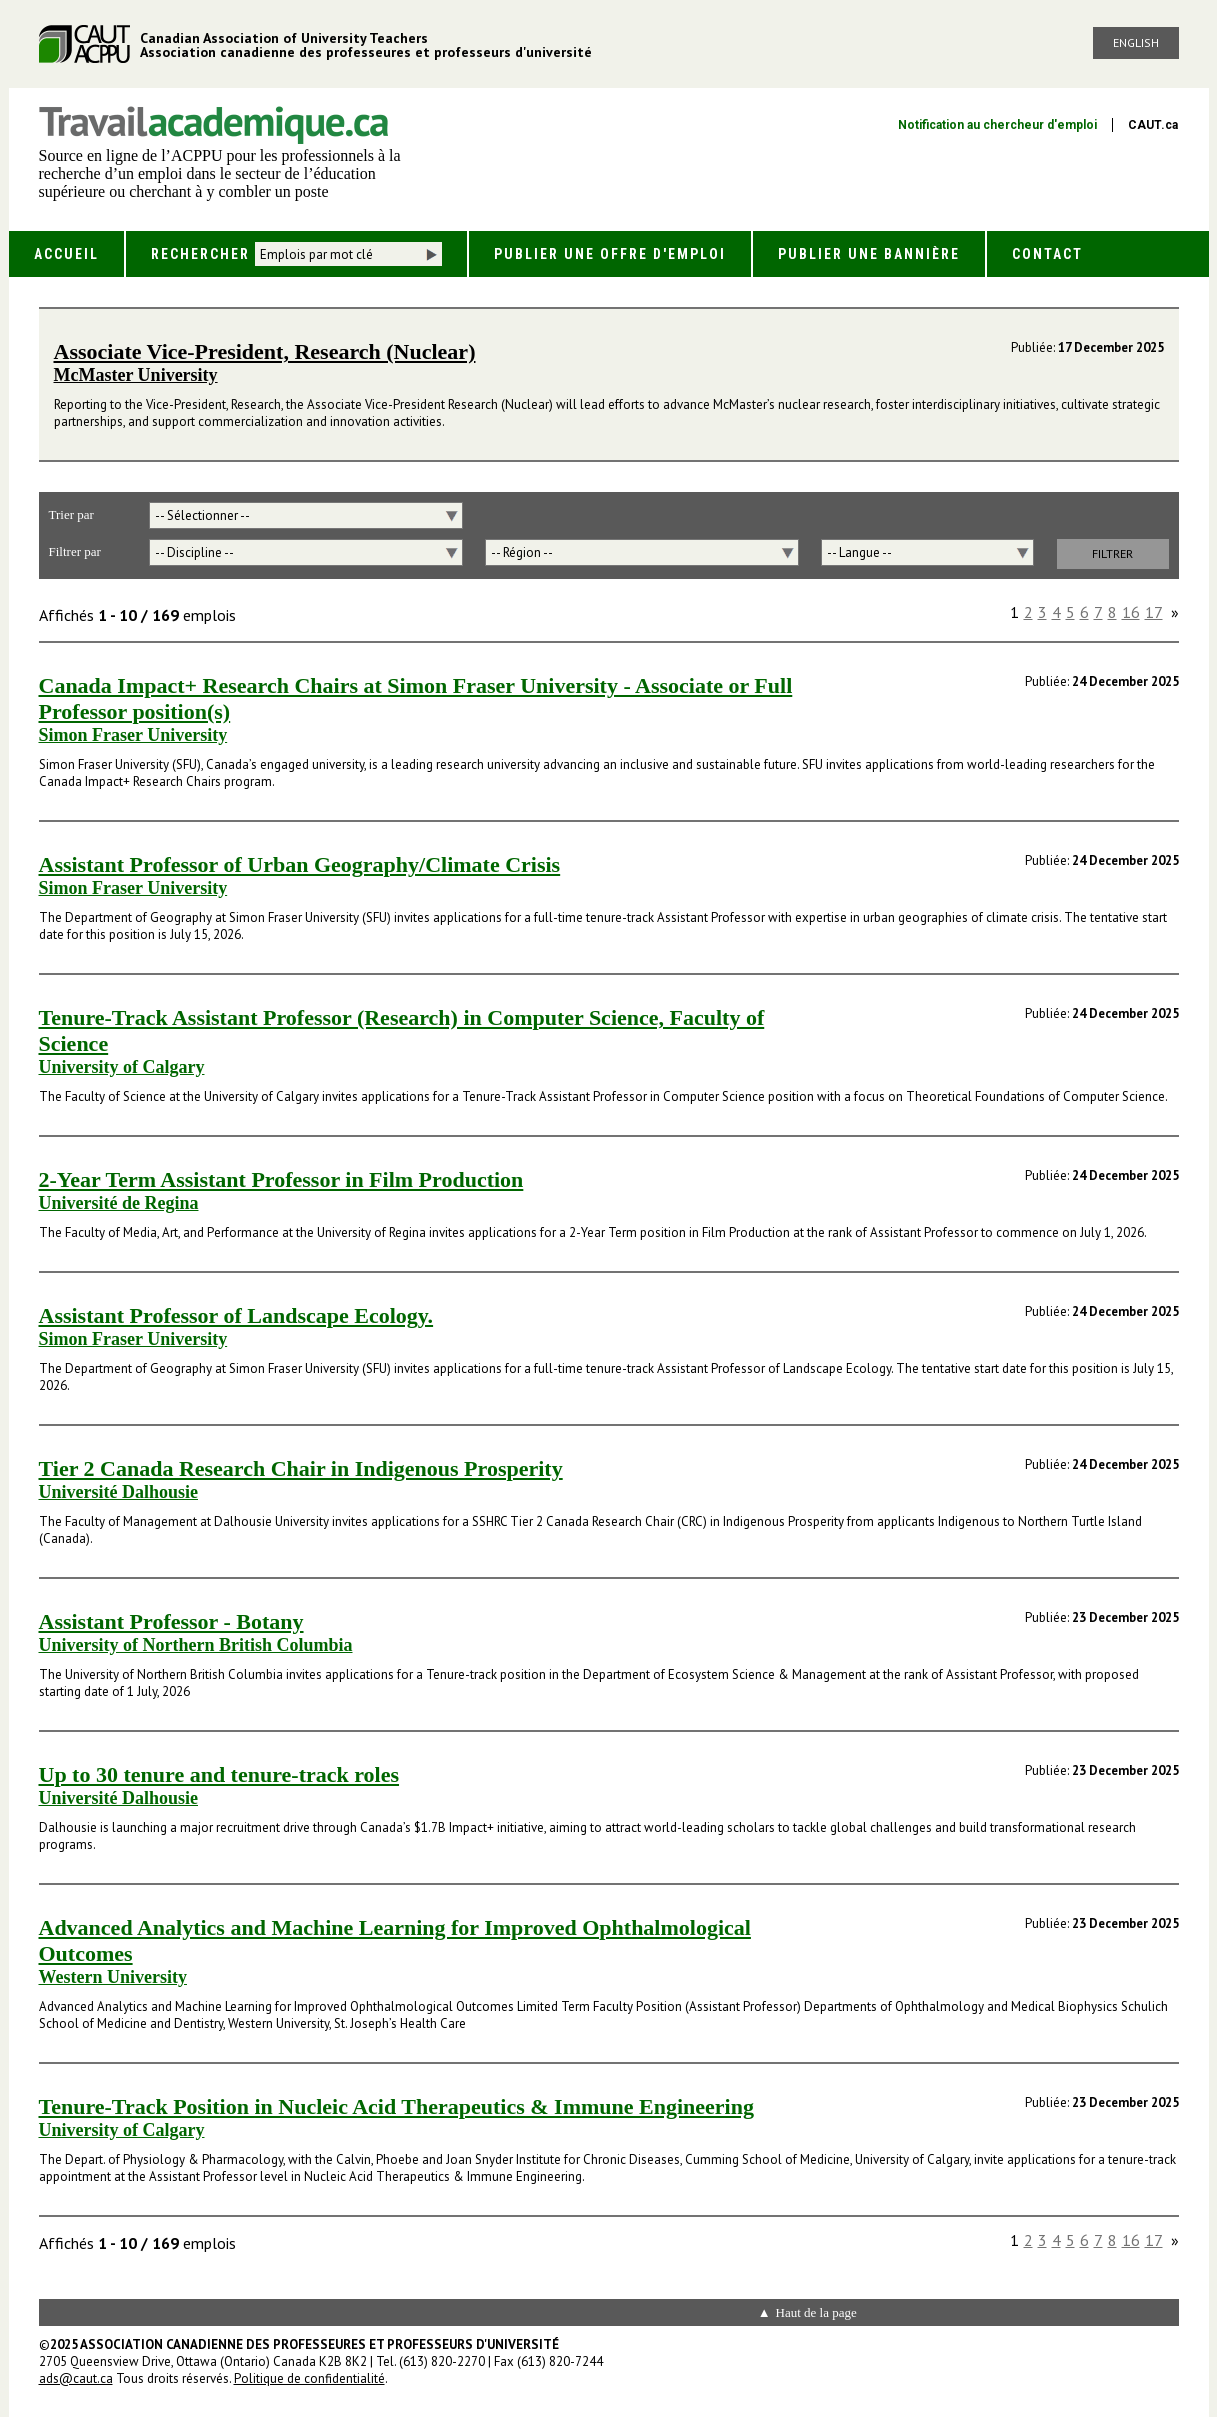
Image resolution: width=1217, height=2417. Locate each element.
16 (1131, 612)
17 (1154, 612)
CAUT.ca (1153, 125)
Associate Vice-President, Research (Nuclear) (265, 351)
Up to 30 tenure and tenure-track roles (219, 1774)
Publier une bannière (869, 254)
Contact (1047, 254)
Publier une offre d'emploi (610, 254)
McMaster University (136, 375)
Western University (113, 1977)
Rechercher (200, 254)
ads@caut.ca (76, 2378)
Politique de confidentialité (309, 2378)
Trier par (71, 514)
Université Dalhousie (119, 1492)
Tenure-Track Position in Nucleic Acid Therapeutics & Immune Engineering (396, 2106)
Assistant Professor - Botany (171, 1621)
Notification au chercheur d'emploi (997, 125)
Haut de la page (816, 2312)
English (1136, 42)
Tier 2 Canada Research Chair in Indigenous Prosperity (301, 1468)
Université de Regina (119, 1203)
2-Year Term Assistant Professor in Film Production (281, 1179)
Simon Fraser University (133, 735)
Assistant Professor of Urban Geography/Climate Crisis (300, 864)
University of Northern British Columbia (196, 1645)
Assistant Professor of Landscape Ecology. (236, 1315)
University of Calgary (122, 1067)
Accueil (66, 254)
